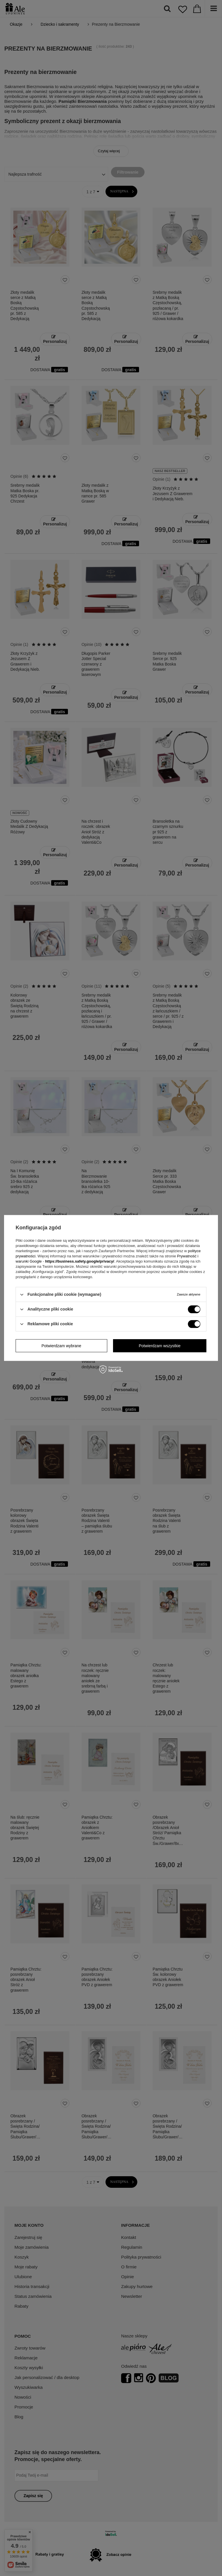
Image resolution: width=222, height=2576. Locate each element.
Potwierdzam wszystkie (160, 1345)
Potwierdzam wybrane (61, 1345)
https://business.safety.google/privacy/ (79, 1261)
